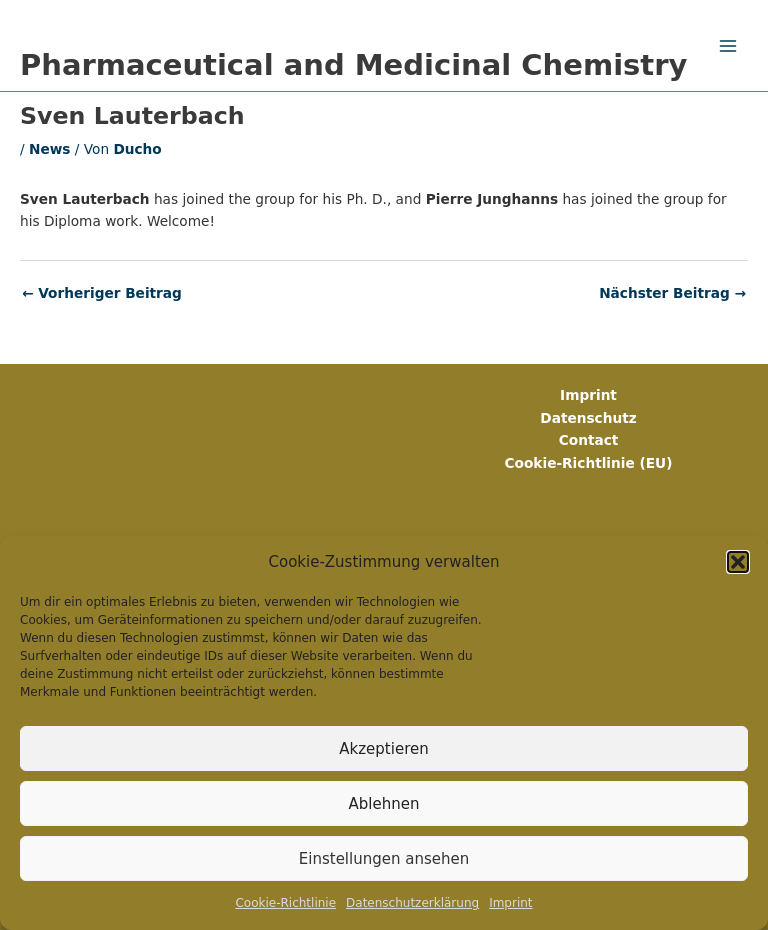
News (49, 149)
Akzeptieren (383, 749)
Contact (589, 440)
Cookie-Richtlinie (285, 903)
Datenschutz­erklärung (412, 903)
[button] (738, 562)
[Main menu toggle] (728, 45)
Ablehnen (384, 804)
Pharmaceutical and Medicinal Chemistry (353, 65)
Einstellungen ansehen (384, 859)
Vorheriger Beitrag (102, 294)
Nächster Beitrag (672, 294)
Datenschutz (588, 418)
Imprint (510, 903)
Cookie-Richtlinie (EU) (589, 463)
